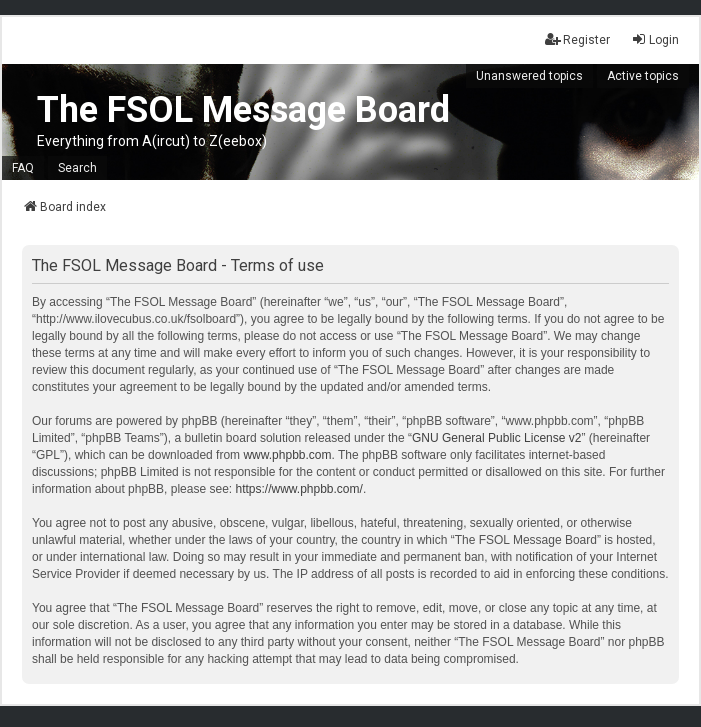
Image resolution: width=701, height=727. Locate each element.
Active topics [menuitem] (643, 76)
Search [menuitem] (77, 168)
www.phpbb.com (287, 455)
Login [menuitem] (655, 39)
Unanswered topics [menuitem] (529, 76)
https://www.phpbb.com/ (298, 489)
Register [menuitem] (577, 39)
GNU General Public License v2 (496, 438)
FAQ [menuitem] (23, 168)
